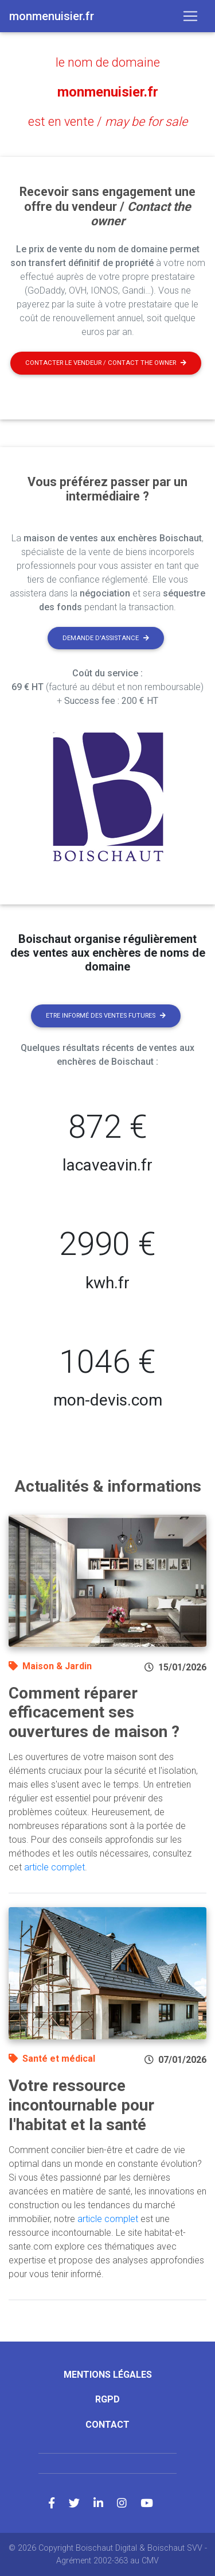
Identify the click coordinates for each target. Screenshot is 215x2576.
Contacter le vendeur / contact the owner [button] (105, 363)
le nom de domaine (108, 62)
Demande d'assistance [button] (105, 638)
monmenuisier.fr (107, 92)
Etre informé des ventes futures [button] (106, 1015)
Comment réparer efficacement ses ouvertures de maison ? (94, 1712)
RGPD (107, 2399)
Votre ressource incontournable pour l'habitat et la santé (81, 2105)
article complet (54, 1867)
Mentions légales (108, 2374)
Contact (107, 2424)
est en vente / (107, 121)
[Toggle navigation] (190, 16)
